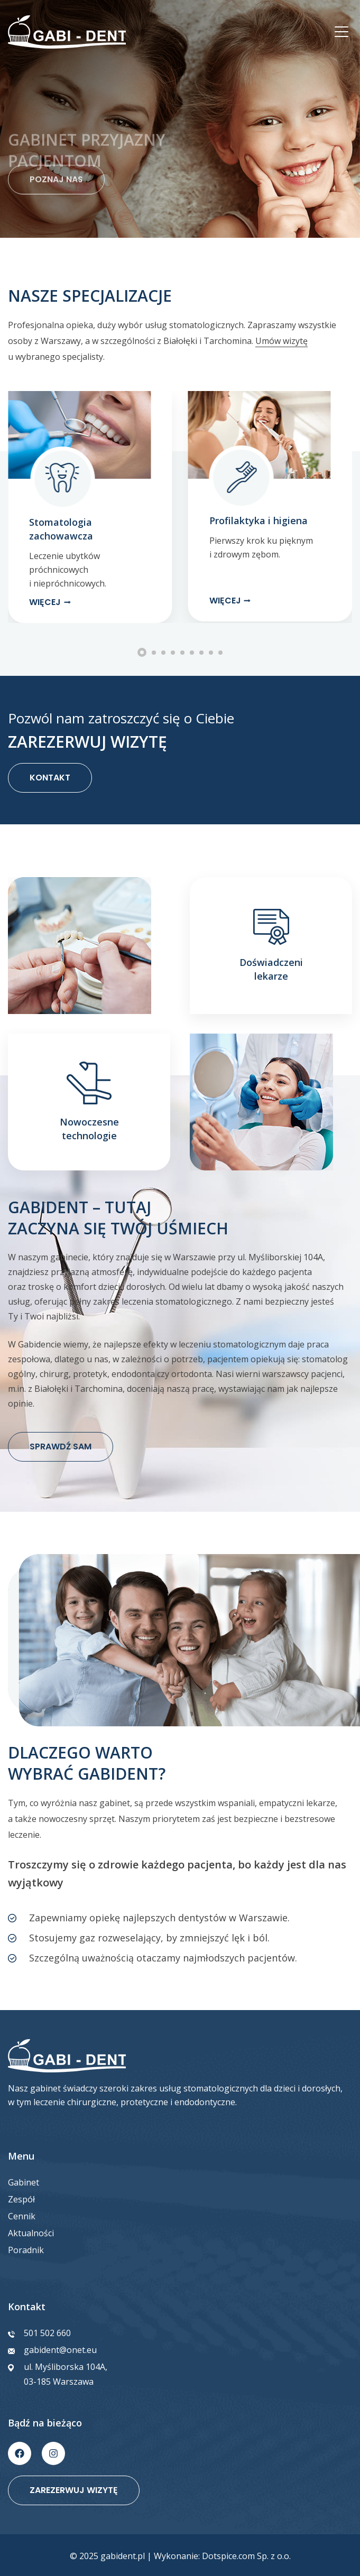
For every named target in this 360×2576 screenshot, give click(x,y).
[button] (15, 611)
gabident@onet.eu (60, 2350)
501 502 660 (47, 2333)
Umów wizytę (281, 341)
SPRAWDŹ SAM (60, 1446)
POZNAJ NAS (56, 196)
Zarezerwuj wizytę (74, 2490)
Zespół (21, 2199)
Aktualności (31, 2233)
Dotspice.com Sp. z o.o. (246, 2556)
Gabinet (23, 2182)
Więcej (45, 602)
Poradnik (26, 2250)
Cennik (21, 2216)
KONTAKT (50, 777)
